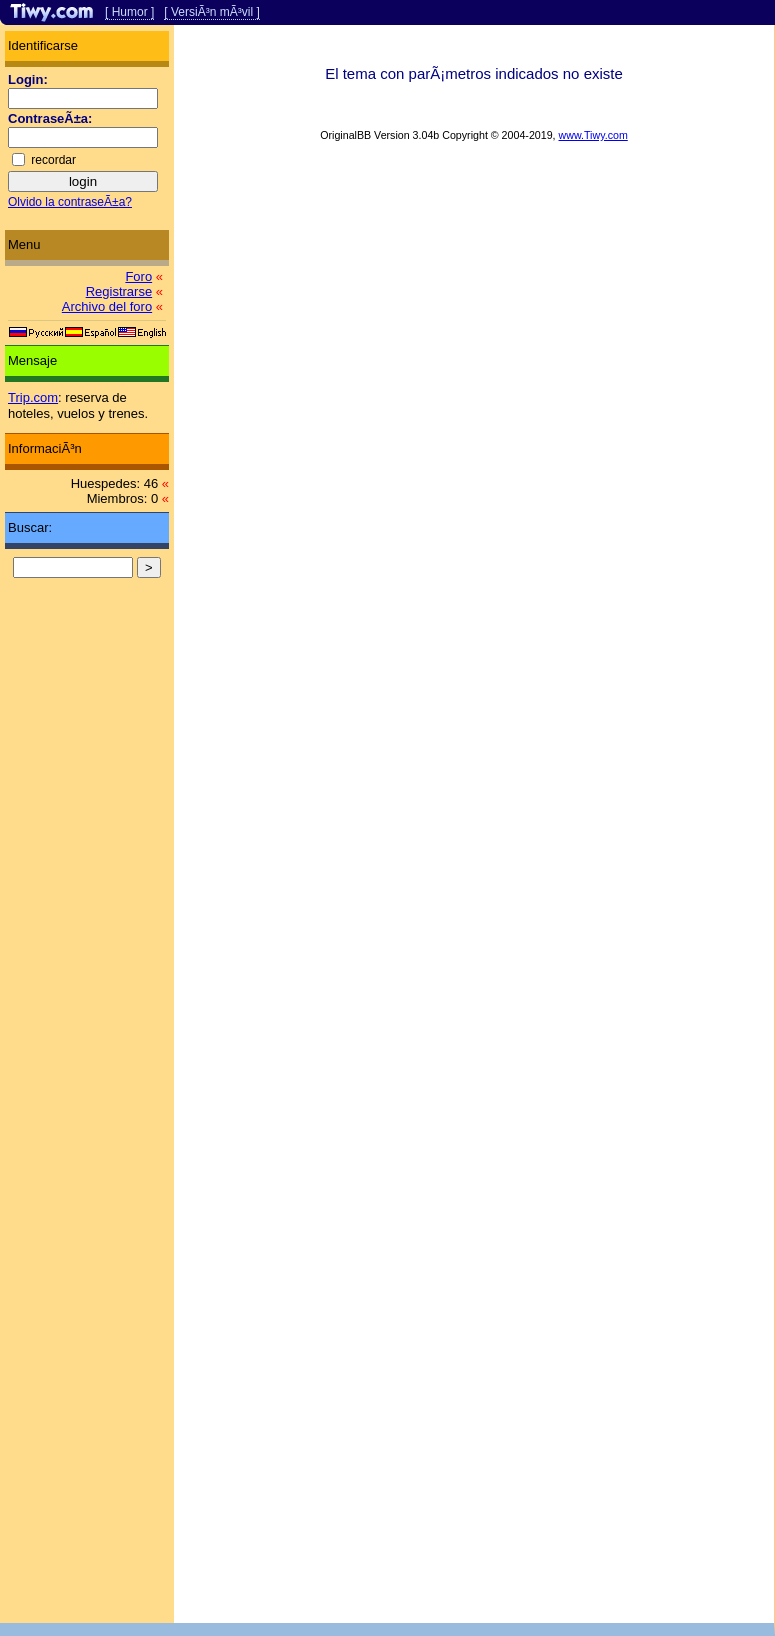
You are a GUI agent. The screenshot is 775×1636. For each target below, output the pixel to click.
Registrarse (119, 291)
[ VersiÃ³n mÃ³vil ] (211, 12)
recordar (53, 160)
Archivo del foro (107, 306)
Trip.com (33, 397)
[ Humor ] (129, 12)
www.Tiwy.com (593, 135)
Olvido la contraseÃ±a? (70, 202)
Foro (138, 276)
